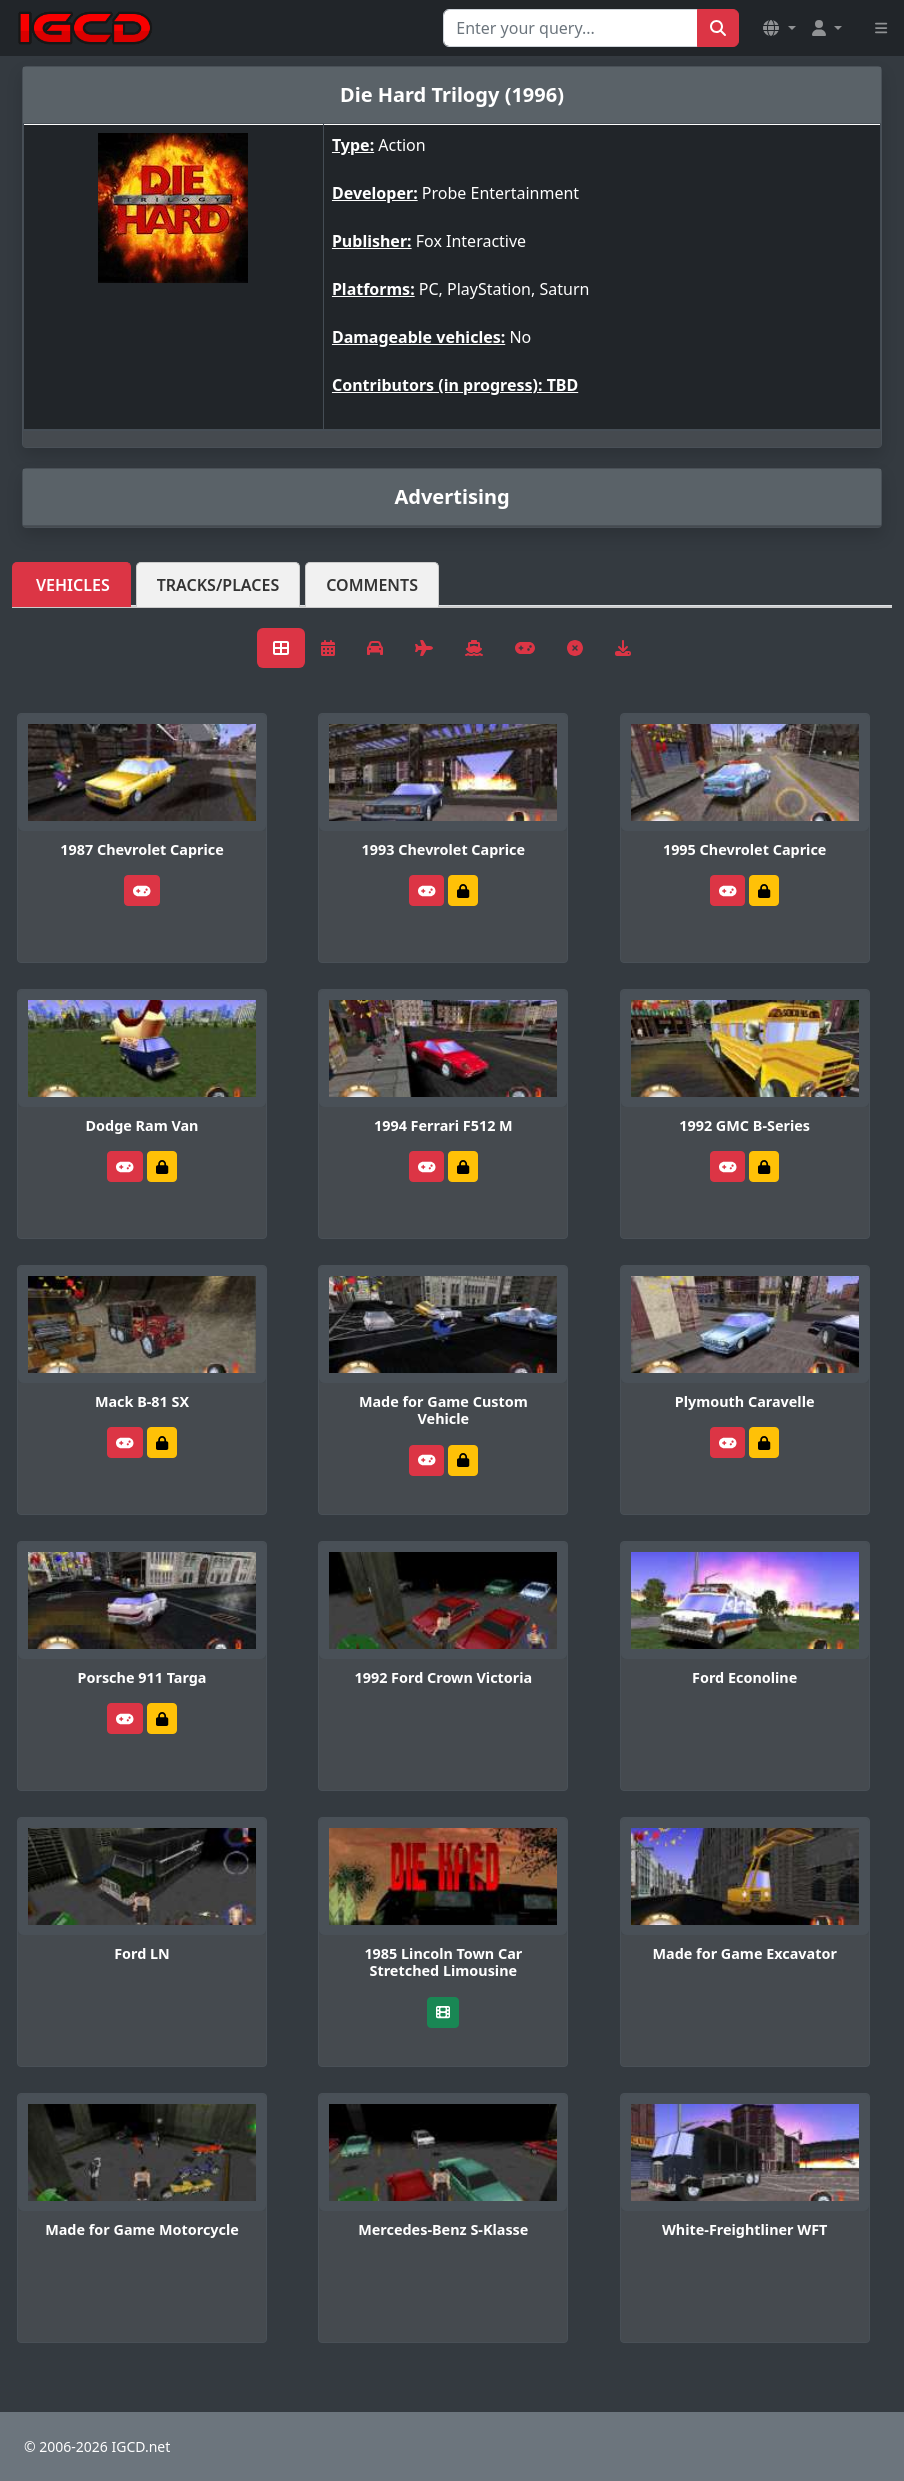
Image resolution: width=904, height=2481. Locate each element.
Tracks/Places (218, 585)
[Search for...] (570, 28)
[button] (779, 28)
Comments (372, 585)
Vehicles (73, 585)
